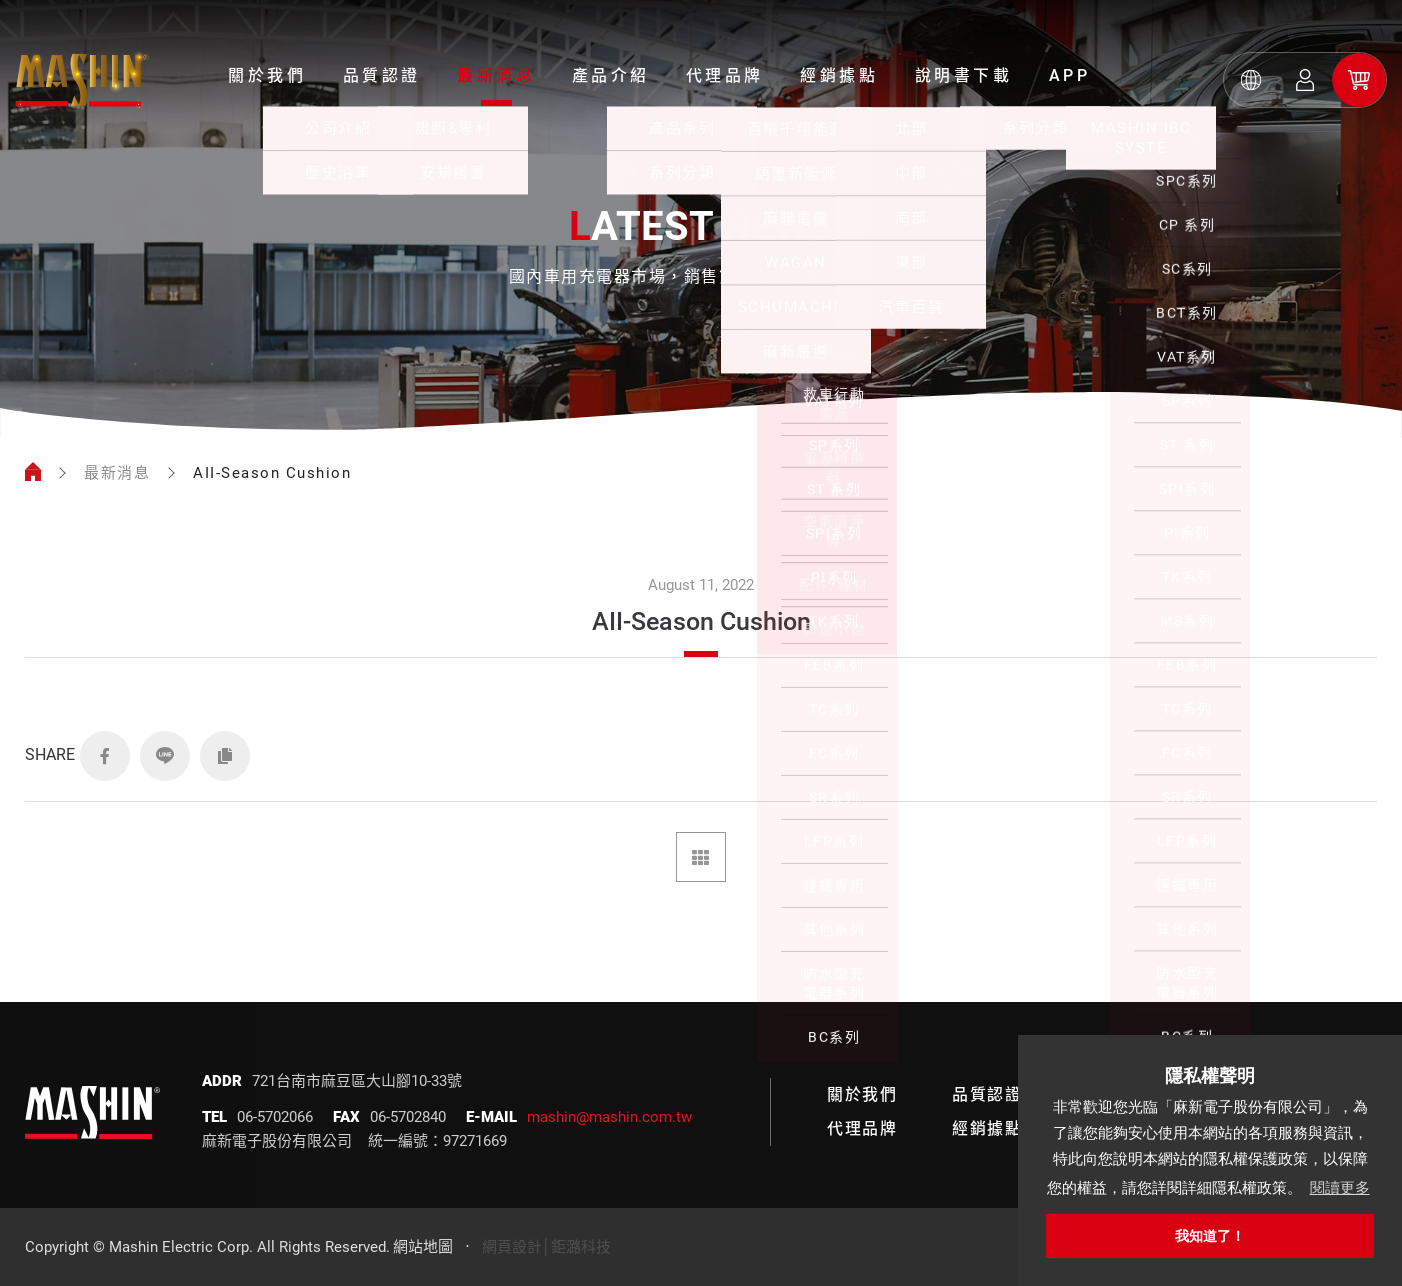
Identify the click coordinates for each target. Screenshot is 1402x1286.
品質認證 (382, 75)
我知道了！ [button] (1210, 1236)
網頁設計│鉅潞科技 (546, 1247)
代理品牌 (725, 75)
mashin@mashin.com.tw (609, 1117)
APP (1070, 75)
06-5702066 (275, 1117)
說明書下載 (964, 75)
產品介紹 (611, 75)
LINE (165, 756)
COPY (225, 756)
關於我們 (267, 75)
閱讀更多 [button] (1340, 1187)
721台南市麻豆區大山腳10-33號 (357, 1081)
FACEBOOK (105, 756)
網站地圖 (423, 1247)
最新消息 (496, 75)
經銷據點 (839, 75)
